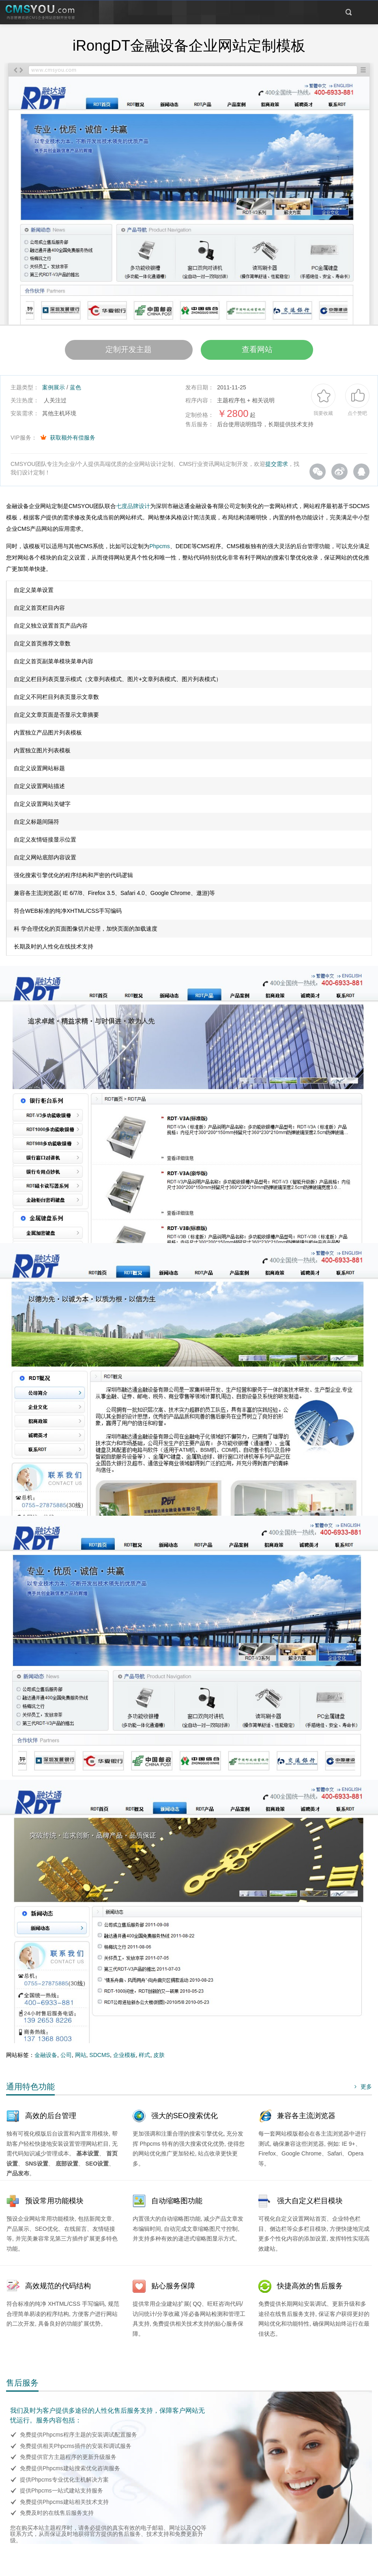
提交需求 (276, 468)
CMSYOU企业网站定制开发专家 (40, 12)
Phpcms (159, 550)
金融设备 (45, 2059)
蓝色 (75, 391)
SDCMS (99, 2059)
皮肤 (159, 2059)
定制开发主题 (118, 351)
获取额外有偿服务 (72, 441)
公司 (66, 2059)
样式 (144, 2059)
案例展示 (53, 391)
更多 (362, 2090)
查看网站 (268, 351)
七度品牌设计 (133, 510)
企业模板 (124, 2059)
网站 (80, 2059)
